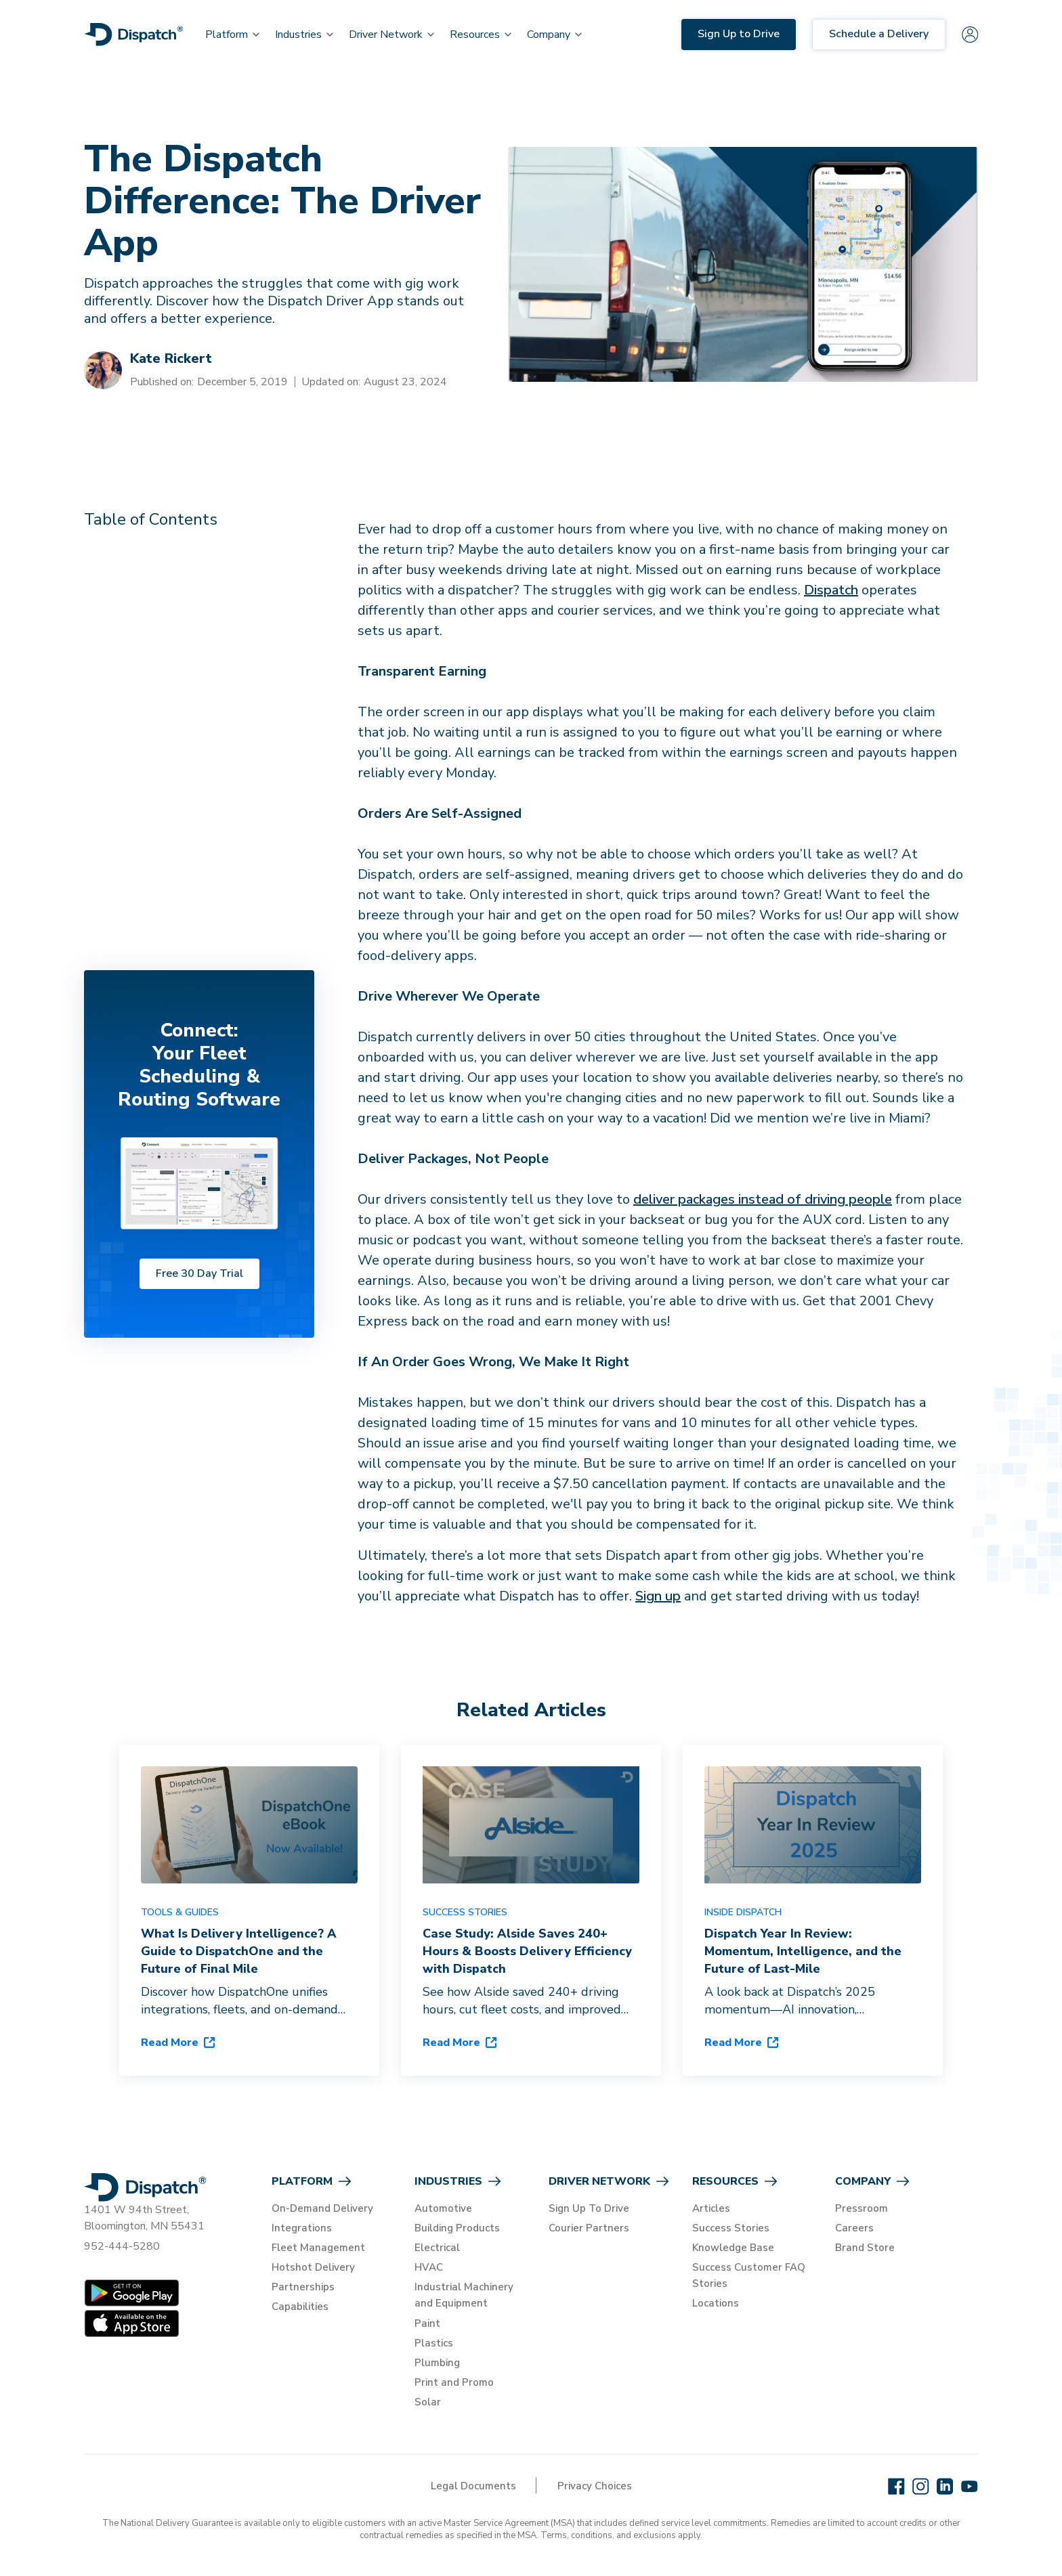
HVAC (429, 2267)
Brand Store (865, 2247)
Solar (428, 2402)
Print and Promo (454, 2382)
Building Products (457, 2228)
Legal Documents (473, 2486)
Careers (854, 2228)
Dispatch (831, 590)
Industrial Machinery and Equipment (464, 2295)
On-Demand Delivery (322, 2208)
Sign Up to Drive (739, 33)
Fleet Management (318, 2247)
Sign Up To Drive (589, 2208)
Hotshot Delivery (313, 2267)
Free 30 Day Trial (199, 1273)
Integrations (302, 2228)
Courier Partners (589, 2228)
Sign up (658, 1596)
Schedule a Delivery (879, 33)
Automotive (443, 2208)
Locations (715, 2303)
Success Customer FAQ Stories (748, 2275)
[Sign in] (970, 34)
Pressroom (861, 2208)
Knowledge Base (733, 2247)
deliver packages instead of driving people (762, 1199)
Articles (711, 2208)
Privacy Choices (594, 2486)
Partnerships (303, 2287)
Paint (427, 2323)
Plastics (434, 2343)
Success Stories (730, 2228)
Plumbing (437, 2363)
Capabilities (300, 2306)
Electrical (437, 2247)
